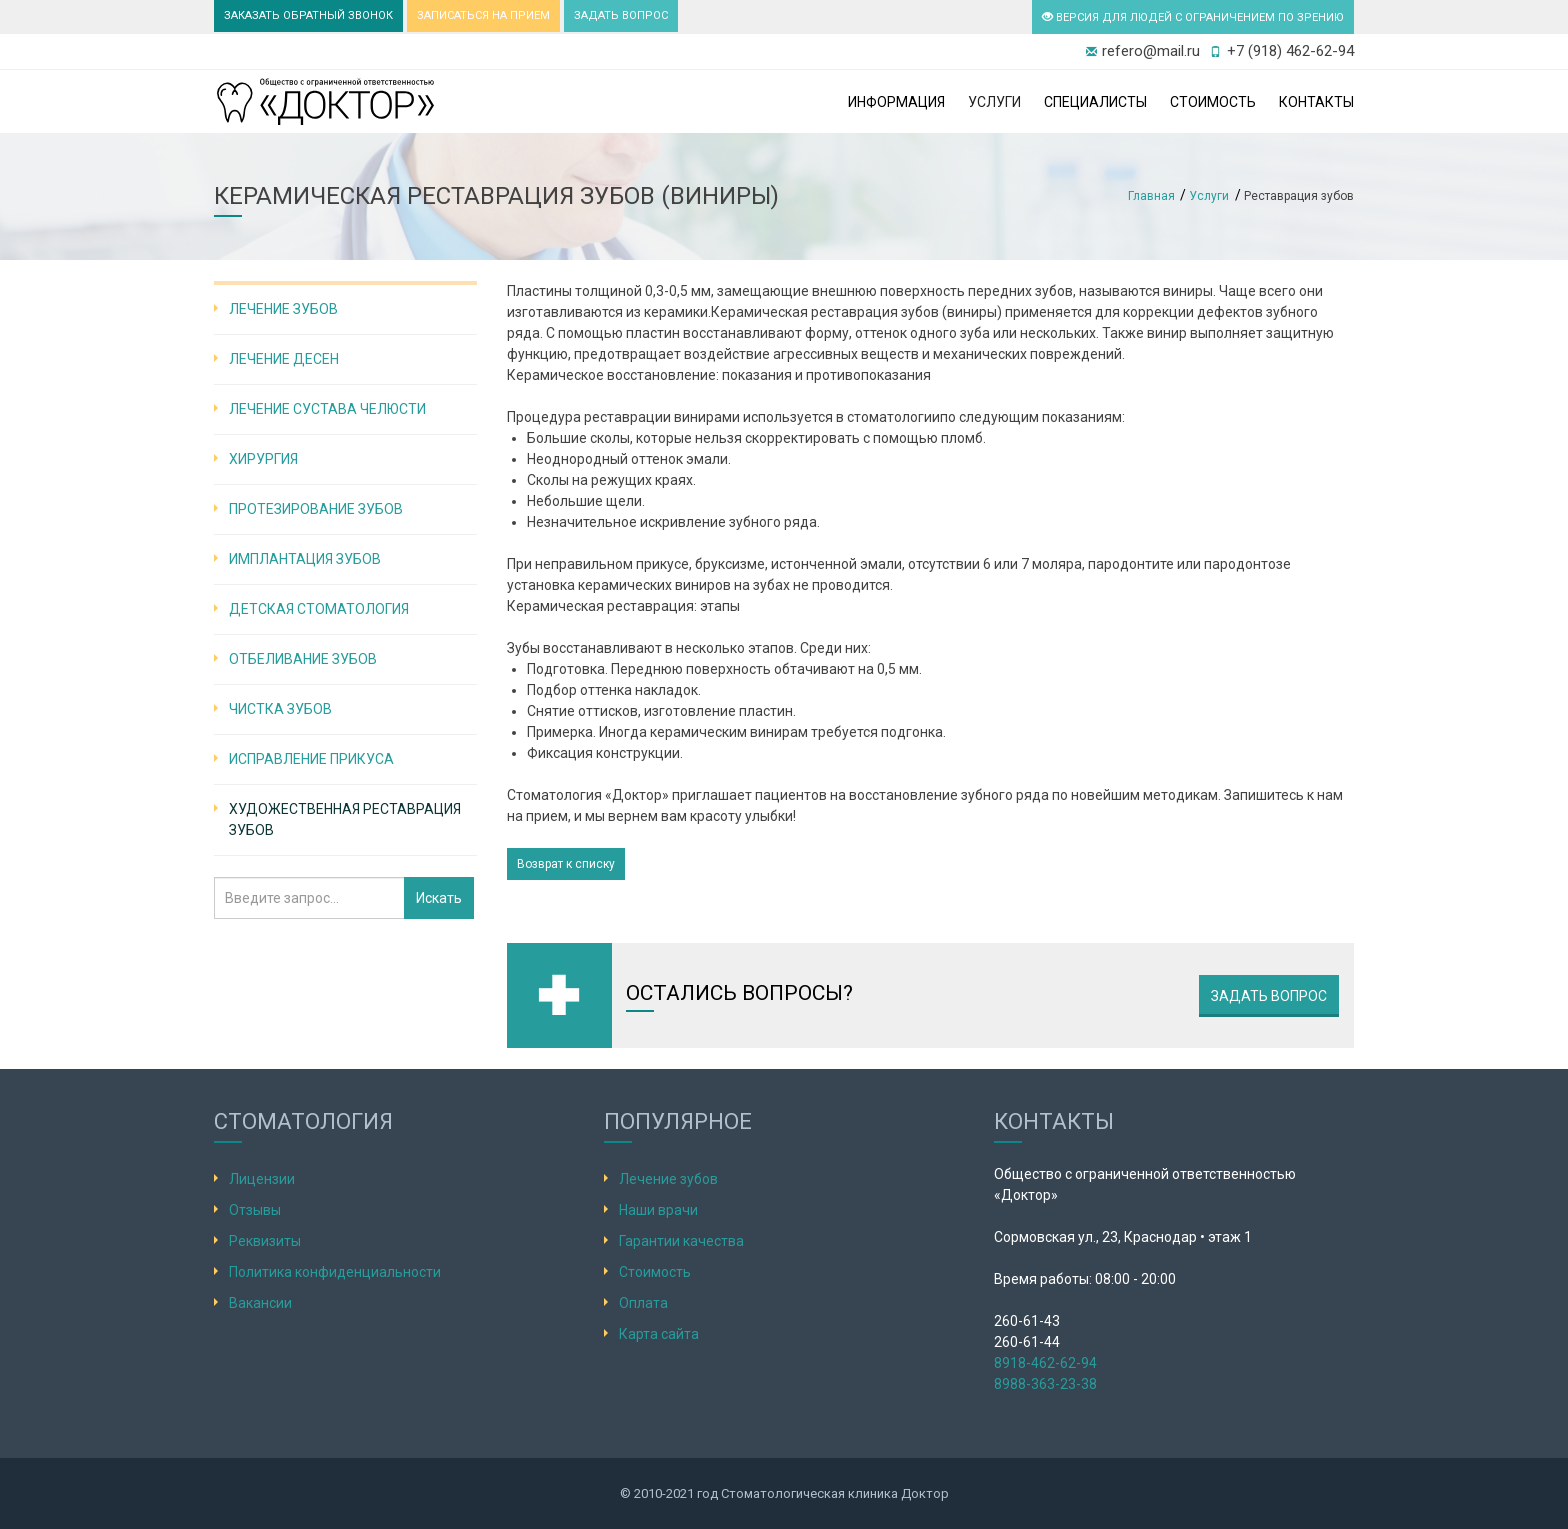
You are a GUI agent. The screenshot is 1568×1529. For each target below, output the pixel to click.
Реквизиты (265, 1241)
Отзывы (255, 1210)
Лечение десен (284, 359)
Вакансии (260, 1303)
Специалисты (1095, 102)
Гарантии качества (681, 1241)
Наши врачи (658, 1210)
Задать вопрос (1269, 996)
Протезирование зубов (316, 509)
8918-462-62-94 (1045, 1363)
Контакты (1316, 102)
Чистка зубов (280, 709)
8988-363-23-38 (1045, 1384)
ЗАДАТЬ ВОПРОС (621, 15)
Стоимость (1213, 102)
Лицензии (262, 1179)
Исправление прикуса (311, 759)
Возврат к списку (566, 864)
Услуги (994, 102)
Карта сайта (659, 1334)
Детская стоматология (319, 609)
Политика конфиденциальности (335, 1272)
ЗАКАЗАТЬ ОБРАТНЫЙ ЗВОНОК (308, 15)
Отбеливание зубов (303, 659)
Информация (896, 102)
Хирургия (263, 459)
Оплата (643, 1303)
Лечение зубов (283, 309)
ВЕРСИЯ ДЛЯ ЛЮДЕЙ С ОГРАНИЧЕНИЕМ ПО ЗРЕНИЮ (1193, 17)
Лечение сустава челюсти (327, 409)
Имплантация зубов (305, 559)
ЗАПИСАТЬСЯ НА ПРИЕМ (483, 15)
